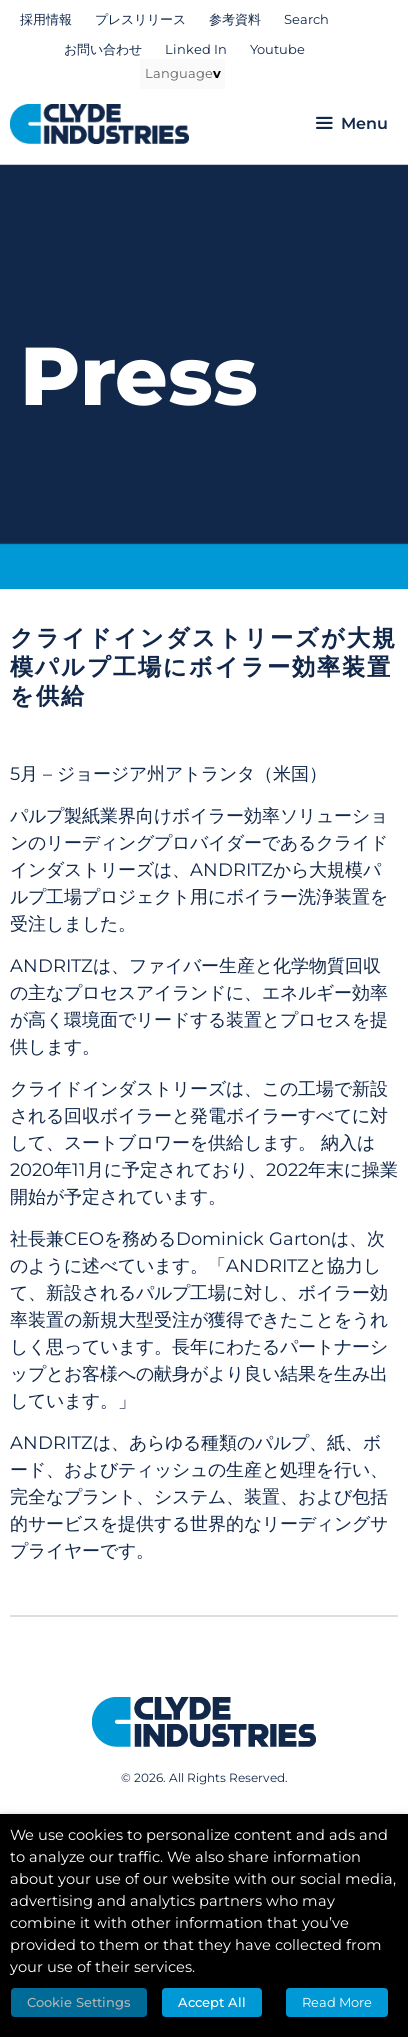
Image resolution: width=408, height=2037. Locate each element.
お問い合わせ (103, 49)
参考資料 (235, 19)
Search (306, 19)
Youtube (277, 49)
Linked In (196, 49)
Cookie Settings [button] (79, 2002)
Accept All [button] (212, 2002)
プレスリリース (140, 19)
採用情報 (46, 19)
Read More (337, 2002)
